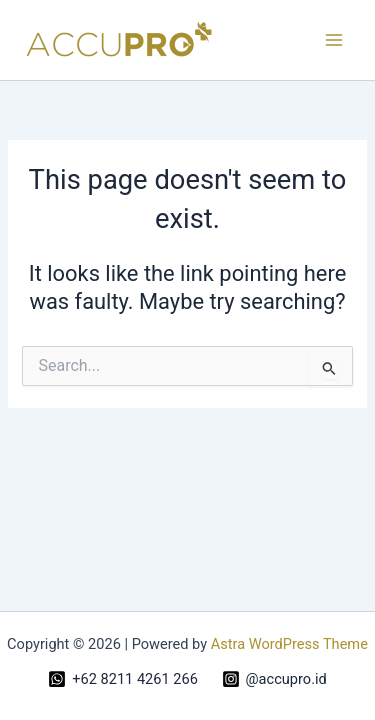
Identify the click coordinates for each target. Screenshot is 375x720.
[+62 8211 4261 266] (122, 679)
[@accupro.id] (274, 679)
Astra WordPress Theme (289, 644)
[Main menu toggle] (334, 40)
